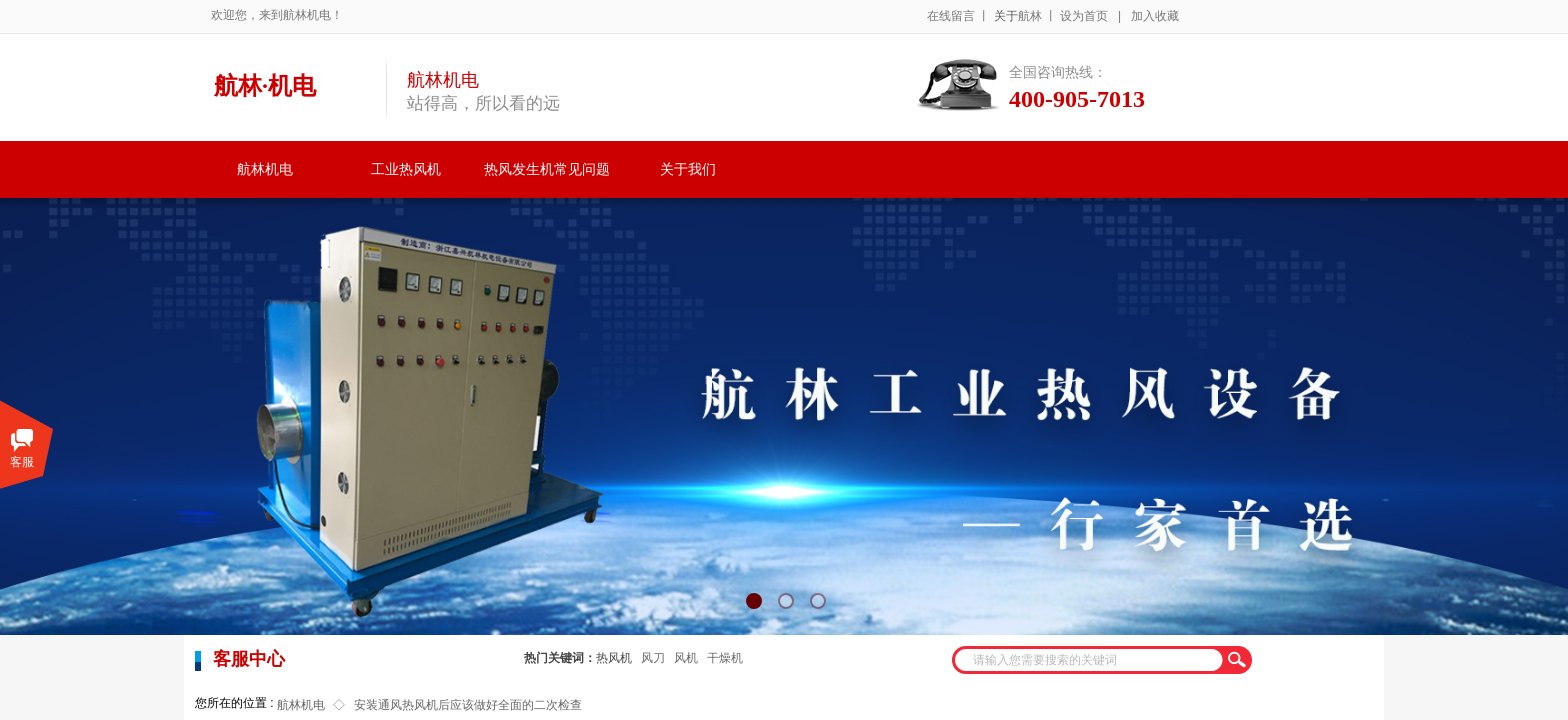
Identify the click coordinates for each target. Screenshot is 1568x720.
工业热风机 (406, 169)
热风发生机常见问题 (547, 169)
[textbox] (1089, 660)
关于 (1006, 16)
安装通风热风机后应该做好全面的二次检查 (468, 705)
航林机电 (265, 169)
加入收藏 (1155, 16)
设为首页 (1084, 16)
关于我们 (688, 169)
